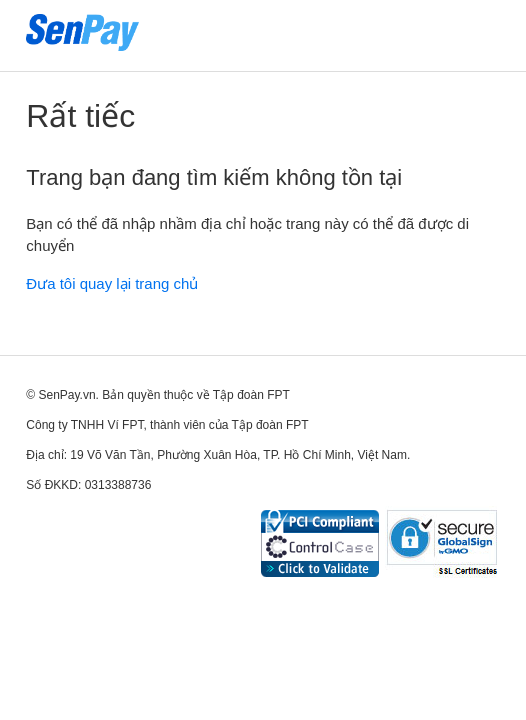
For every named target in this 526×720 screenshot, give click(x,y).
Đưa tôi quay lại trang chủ (112, 283)
